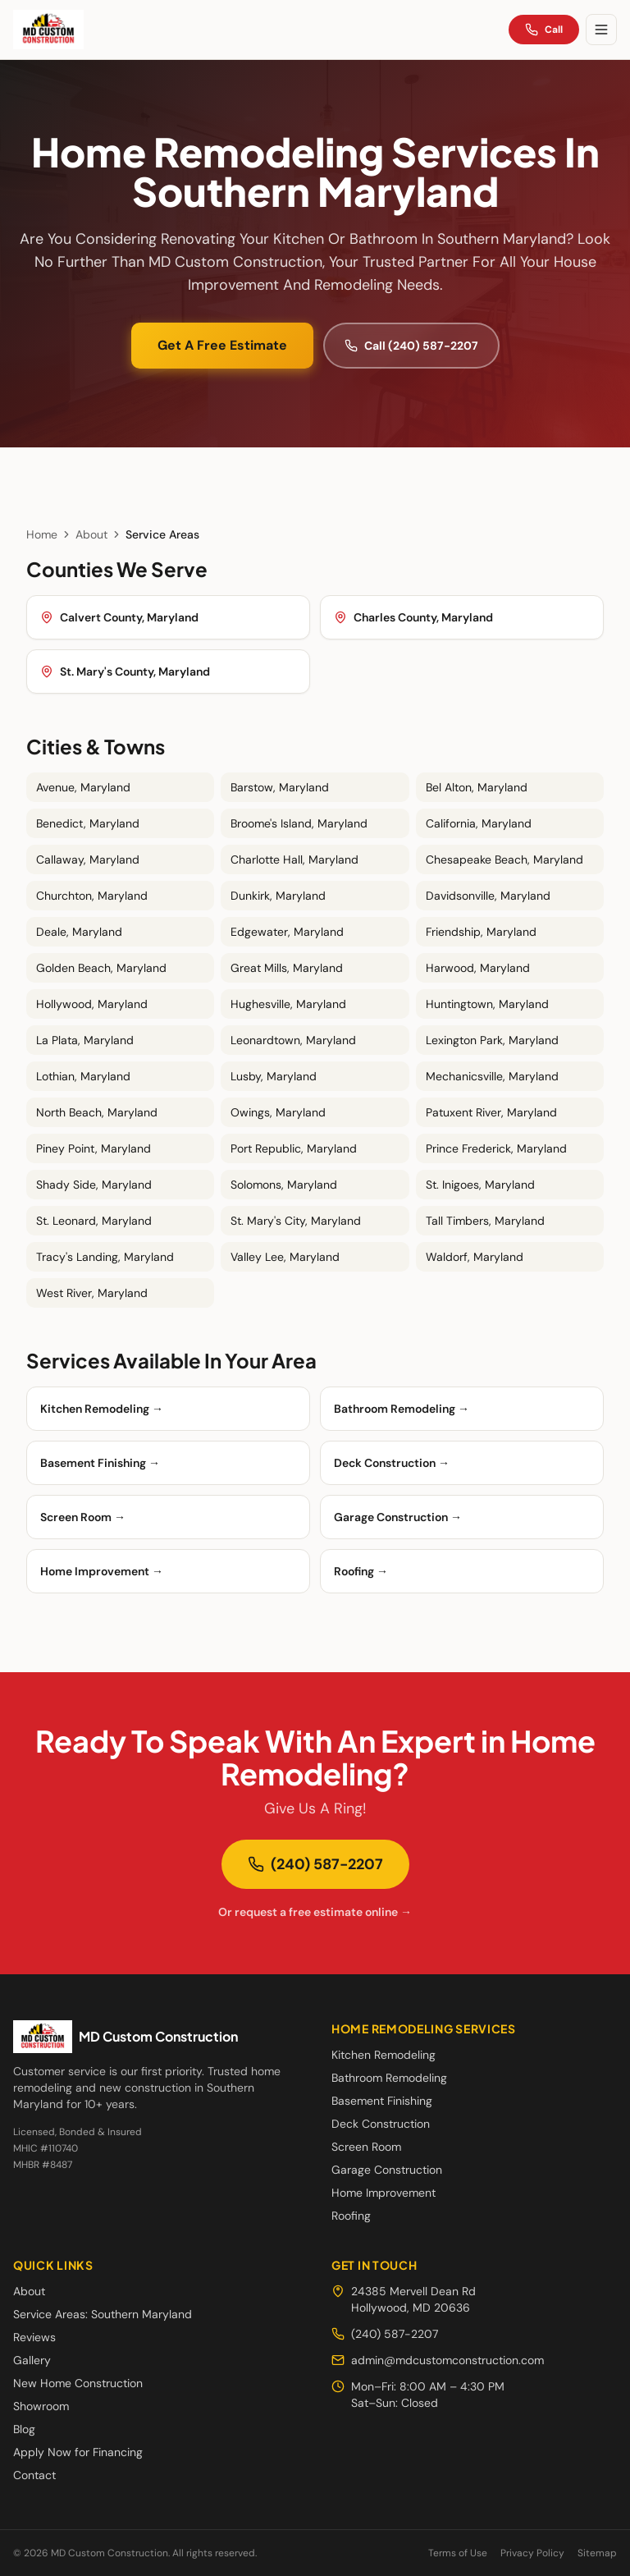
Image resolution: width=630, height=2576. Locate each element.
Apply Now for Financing (78, 2452)
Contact (34, 2475)
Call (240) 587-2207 (411, 345)
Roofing (351, 2215)
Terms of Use (457, 2553)
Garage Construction (386, 2169)
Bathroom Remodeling (389, 2077)
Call (544, 29)
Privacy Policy (532, 2553)
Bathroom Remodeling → (401, 1408)
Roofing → (361, 1571)
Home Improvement (383, 2192)
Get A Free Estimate (222, 345)
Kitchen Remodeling (383, 2054)
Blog (24, 2429)
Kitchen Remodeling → (101, 1408)
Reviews (34, 2337)
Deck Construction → (392, 1462)
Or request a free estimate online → (315, 1911)
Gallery (32, 2360)
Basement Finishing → (100, 1462)
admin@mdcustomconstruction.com (437, 2360)
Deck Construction (380, 2123)
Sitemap (597, 2553)
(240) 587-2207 (315, 1864)
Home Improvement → (101, 1571)
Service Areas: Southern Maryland (102, 2314)
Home (41, 534)
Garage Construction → (398, 1517)
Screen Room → (83, 1517)
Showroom (41, 2406)
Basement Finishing (381, 2100)
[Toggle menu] (601, 29)
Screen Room (366, 2146)
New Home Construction (78, 2383)
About (91, 534)
